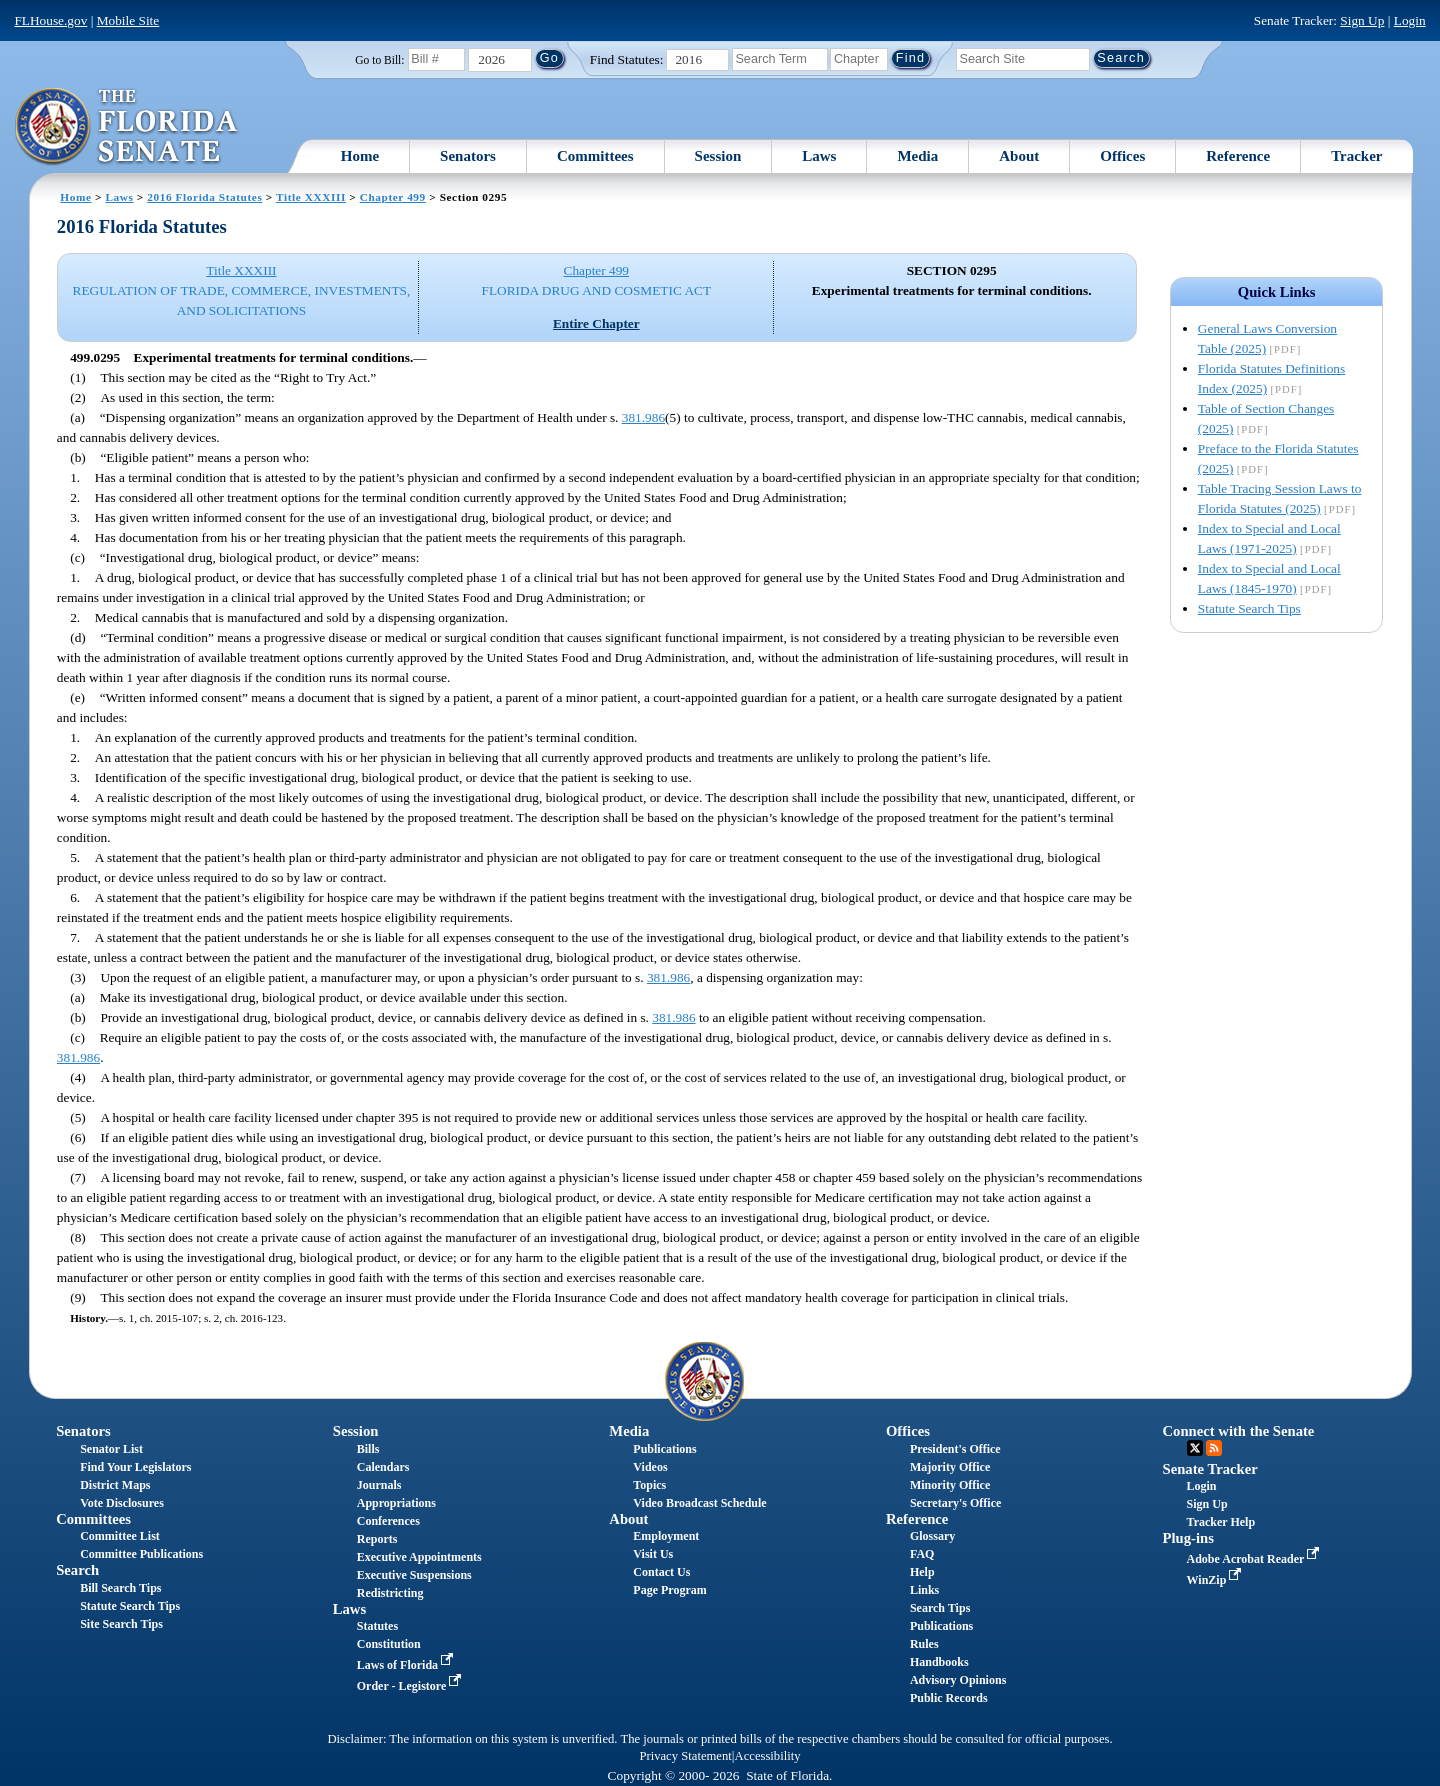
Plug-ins (1188, 1538)
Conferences (388, 1521)
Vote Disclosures (122, 1503)
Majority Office (950, 1467)
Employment (666, 1536)
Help (922, 1572)
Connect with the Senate (1239, 1431)
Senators (468, 156)
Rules (924, 1644)
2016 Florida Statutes (204, 197)
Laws (819, 156)
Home (360, 156)
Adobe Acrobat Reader (1255, 1559)
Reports (377, 1539)
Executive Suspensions (414, 1575)
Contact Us (661, 1572)
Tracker (1356, 156)
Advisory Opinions (958, 1680)
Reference (1238, 156)
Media (917, 156)
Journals (379, 1485)
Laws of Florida (407, 1665)
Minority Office (950, 1485)
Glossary (932, 1536)
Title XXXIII (311, 197)
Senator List (111, 1449)
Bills (368, 1449)
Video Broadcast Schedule (699, 1503)
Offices (1122, 156)
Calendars (383, 1467)
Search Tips (940, 1608)
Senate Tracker (1210, 1469)
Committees (595, 156)
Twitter (1195, 1448)
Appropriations (396, 1503)
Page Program (669, 1590)
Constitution (389, 1644)
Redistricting (390, 1593)
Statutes (377, 1626)
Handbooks (939, 1662)
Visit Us (653, 1554)
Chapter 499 (393, 197)
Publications (664, 1449)
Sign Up (1362, 20)
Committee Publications (141, 1554)
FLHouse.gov (50, 20)
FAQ (922, 1554)
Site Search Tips (121, 1624)
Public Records (949, 1698)
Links (924, 1590)
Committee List (120, 1536)
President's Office (955, 1449)
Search (77, 1570)
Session (718, 156)
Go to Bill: (379, 60)
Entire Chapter (596, 323)
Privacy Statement (685, 1756)
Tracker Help (1221, 1522)
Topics (649, 1485)
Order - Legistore (411, 1686)
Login (1410, 20)
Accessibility (768, 1756)
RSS (1214, 1448)
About (1019, 156)
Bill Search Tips (120, 1588)
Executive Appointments (419, 1557)
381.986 (643, 417)
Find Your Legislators (135, 1467)
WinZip (1216, 1580)
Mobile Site (128, 20)
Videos (650, 1467)
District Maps (115, 1485)
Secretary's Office (955, 1503)
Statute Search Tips (1249, 608)
